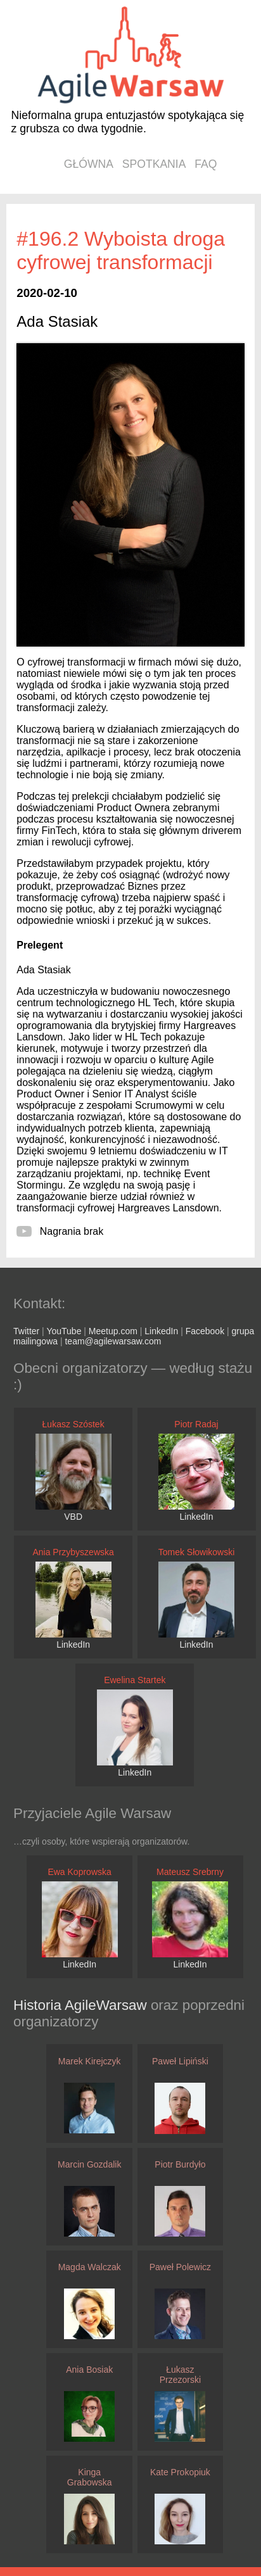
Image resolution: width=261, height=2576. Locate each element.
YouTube (63, 1331)
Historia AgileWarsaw (82, 2005)
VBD (73, 1517)
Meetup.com (113, 1331)
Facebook (205, 1331)
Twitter (26, 1331)
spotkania (154, 164)
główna (88, 164)
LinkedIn (161, 1331)
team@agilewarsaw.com (113, 1341)
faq (205, 164)
